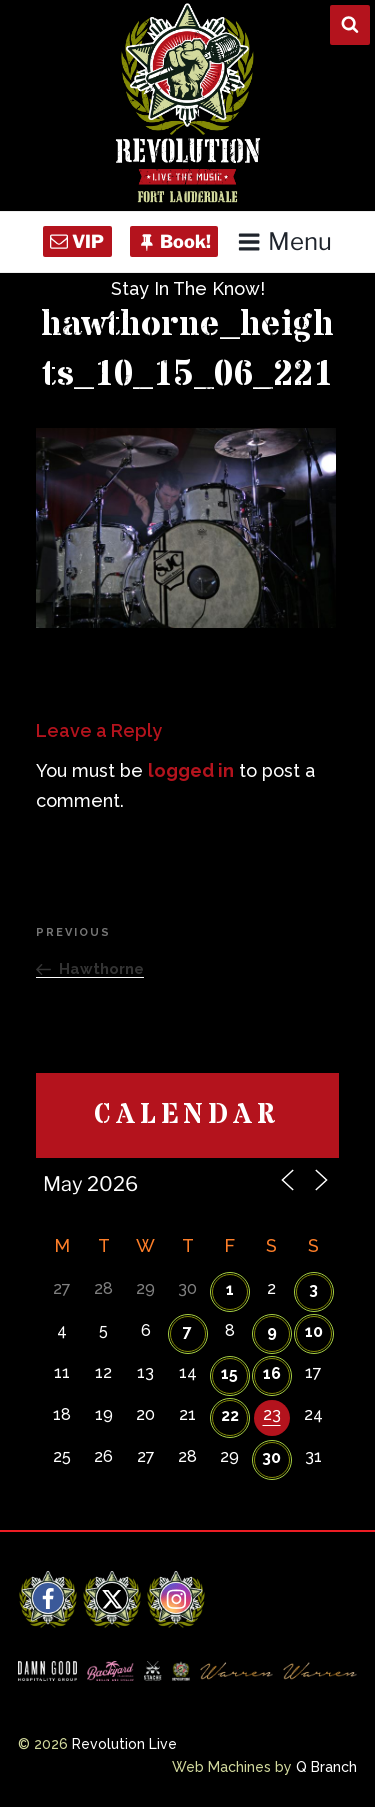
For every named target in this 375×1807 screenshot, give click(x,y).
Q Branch (326, 1767)
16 (272, 1373)
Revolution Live (124, 1744)
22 (230, 1415)
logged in (191, 770)
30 (271, 1457)
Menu (284, 241)
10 (314, 1331)
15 (229, 1373)
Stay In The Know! (188, 288)
